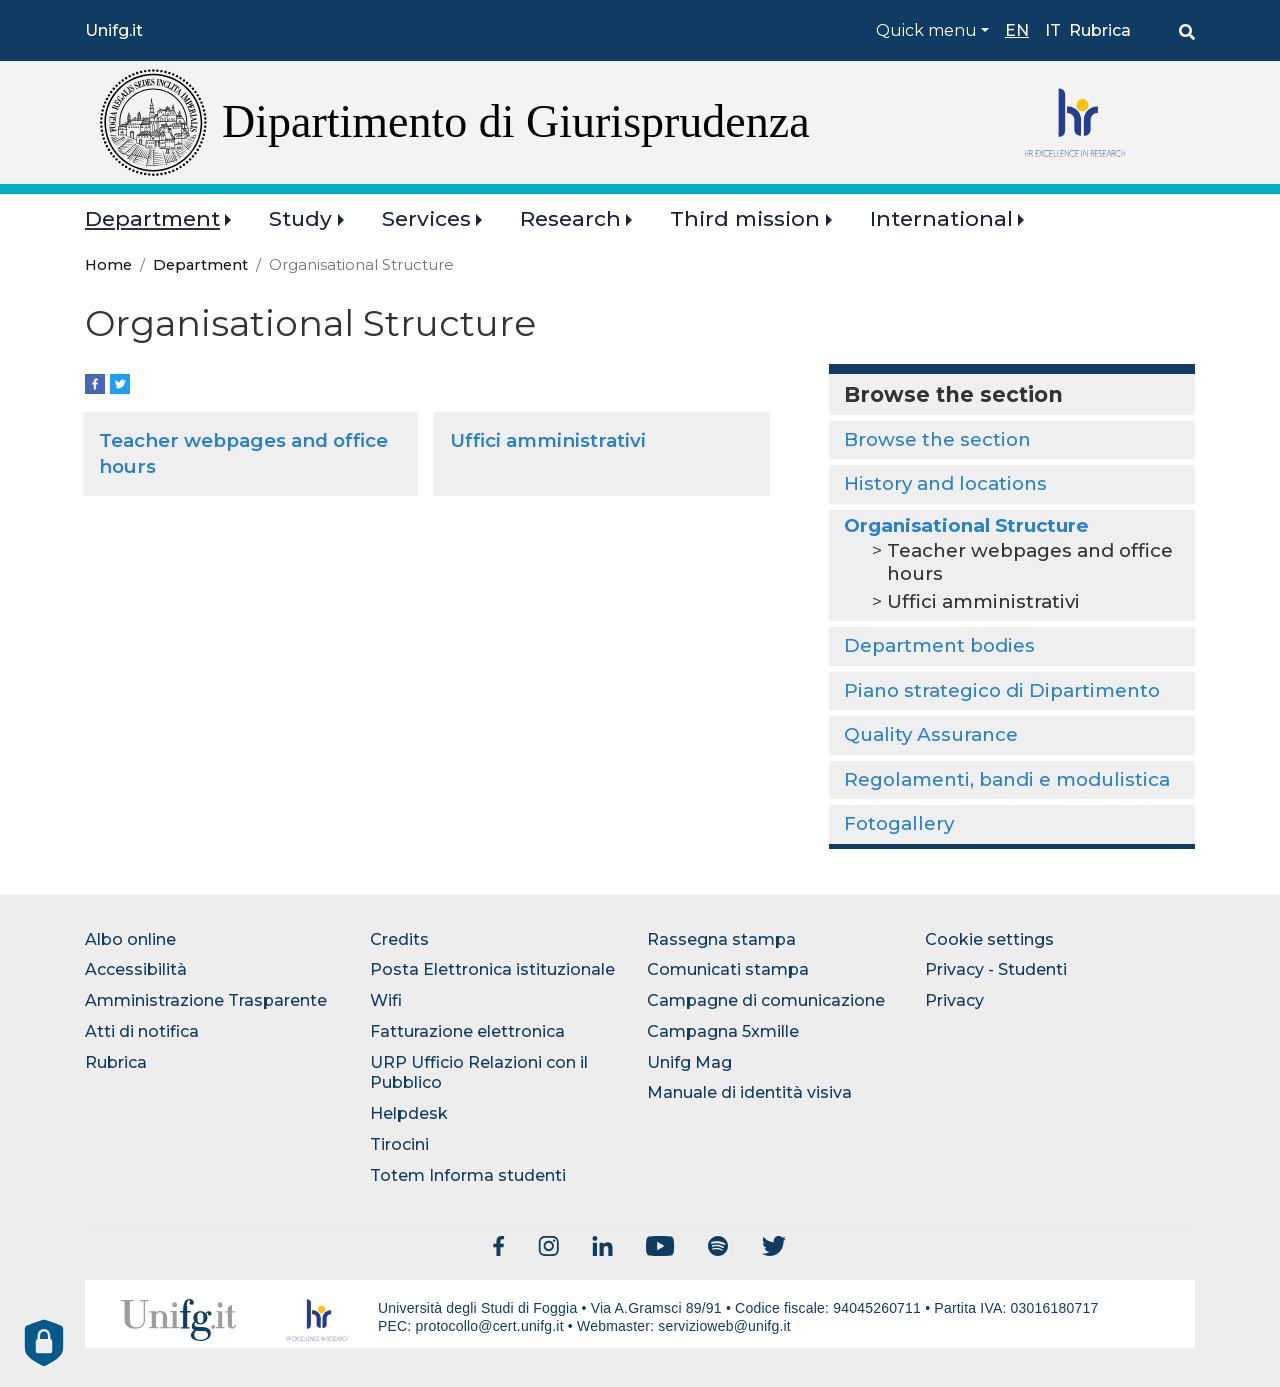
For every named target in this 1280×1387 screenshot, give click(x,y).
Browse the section (937, 439)
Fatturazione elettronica (467, 1031)
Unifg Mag (689, 1062)
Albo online (130, 939)
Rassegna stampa (721, 939)
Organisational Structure (966, 525)
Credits (399, 939)
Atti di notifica (142, 1031)
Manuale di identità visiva (749, 1092)
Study (300, 218)
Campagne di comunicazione (766, 1000)
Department (152, 218)
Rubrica (1100, 30)
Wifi (386, 1000)
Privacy (954, 1000)
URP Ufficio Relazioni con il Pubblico (479, 1073)
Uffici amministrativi (548, 440)
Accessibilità (136, 969)
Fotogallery (899, 823)
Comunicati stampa (728, 969)
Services (426, 218)
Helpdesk (409, 1113)
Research (570, 218)
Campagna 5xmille (723, 1031)
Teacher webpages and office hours (1030, 561)
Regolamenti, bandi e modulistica (1007, 779)
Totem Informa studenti (468, 1175)
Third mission (745, 218)
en (1017, 30)
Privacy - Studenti (996, 969)
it (1053, 30)
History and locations (945, 483)
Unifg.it (114, 30)
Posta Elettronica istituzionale (492, 969)
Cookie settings (989, 939)
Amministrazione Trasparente (206, 1000)
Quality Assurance (931, 734)
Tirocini (399, 1144)
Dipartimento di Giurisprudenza (516, 121)
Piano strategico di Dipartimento (1002, 690)
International (941, 218)
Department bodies (939, 645)
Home (108, 265)
